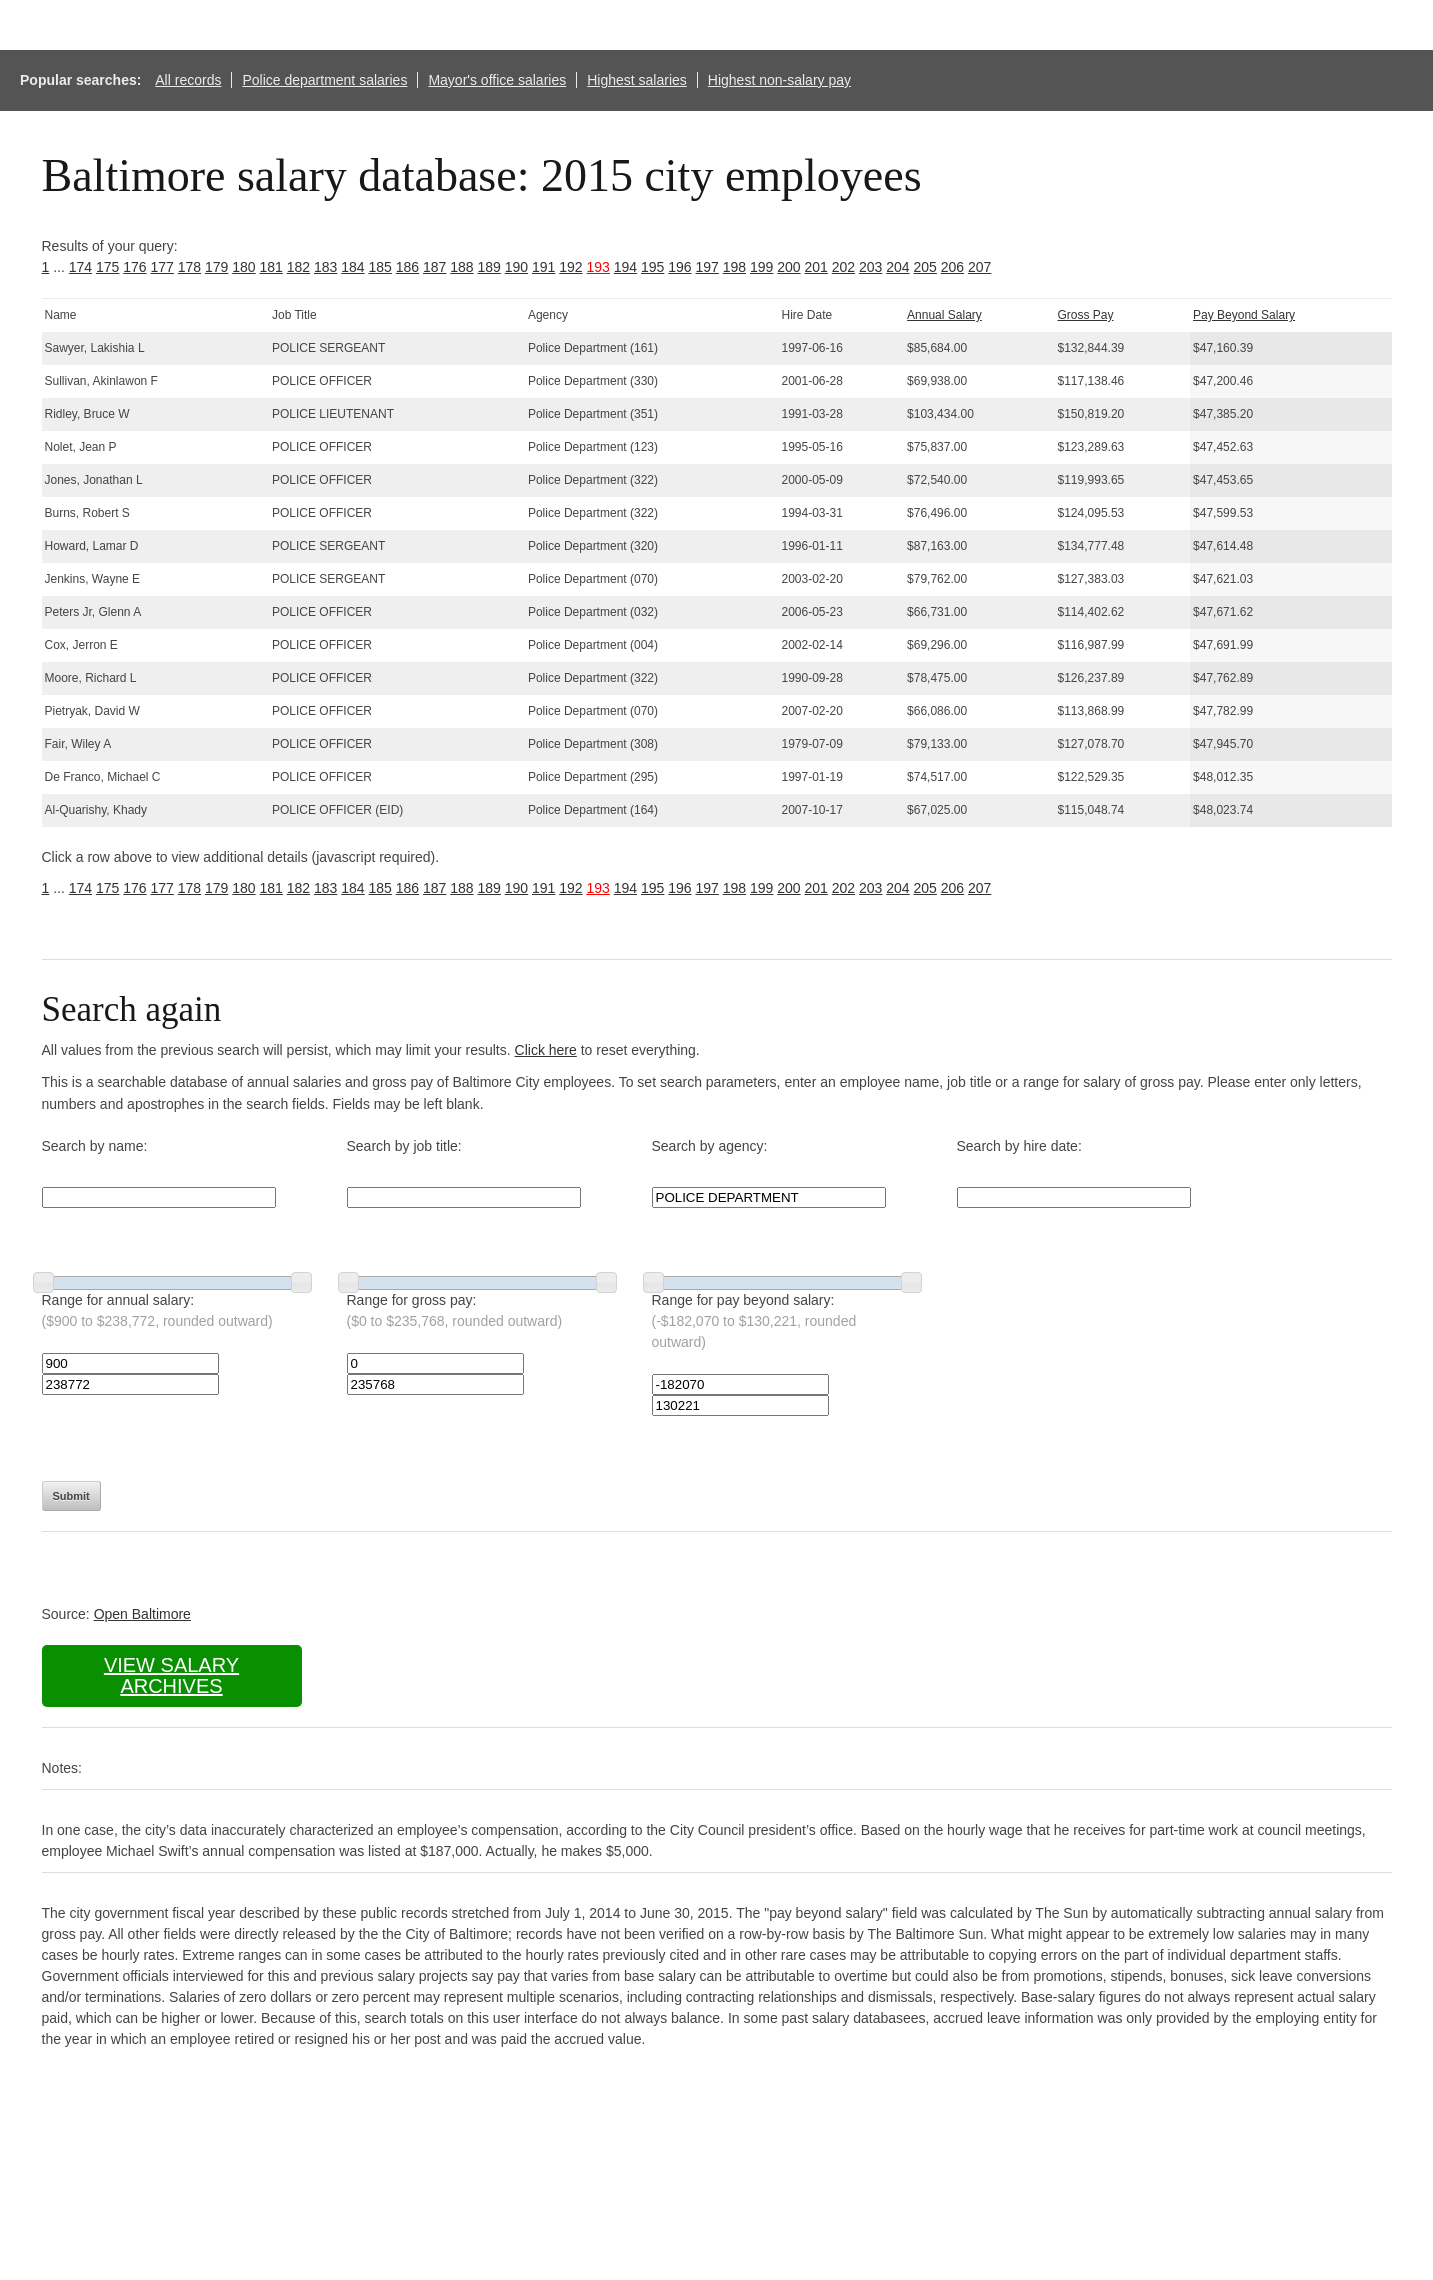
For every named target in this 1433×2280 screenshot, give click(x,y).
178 (189, 267)
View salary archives (171, 1675)
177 (162, 267)
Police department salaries (324, 80)
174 (80, 267)
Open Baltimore (142, 1614)
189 (489, 267)
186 (407, 267)
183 (325, 267)
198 (734, 267)
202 (843, 267)
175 (107, 267)
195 (652, 267)
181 (271, 267)
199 (761, 267)
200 (788, 267)
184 (352, 267)
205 (925, 267)
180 (243, 267)
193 (598, 267)
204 (897, 267)
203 (870, 267)
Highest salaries (637, 80)
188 (461, 267)
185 (380, 267)
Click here (546, 1050)
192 (570, 267)
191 (543, 267)
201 (816, 267)
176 (134, 267)
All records (188, 80)
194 (625, 267)
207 (979, 267)
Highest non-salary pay (779, 80)
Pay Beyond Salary (1244, 315)
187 (434, 267)
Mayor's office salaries (497, 80)
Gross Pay (1086, 315)
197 (707, 267)
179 (216, 267)
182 (298, 267)
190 (516, 267)
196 (679, 267)
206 (952, 267)
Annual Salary (944, 315)
